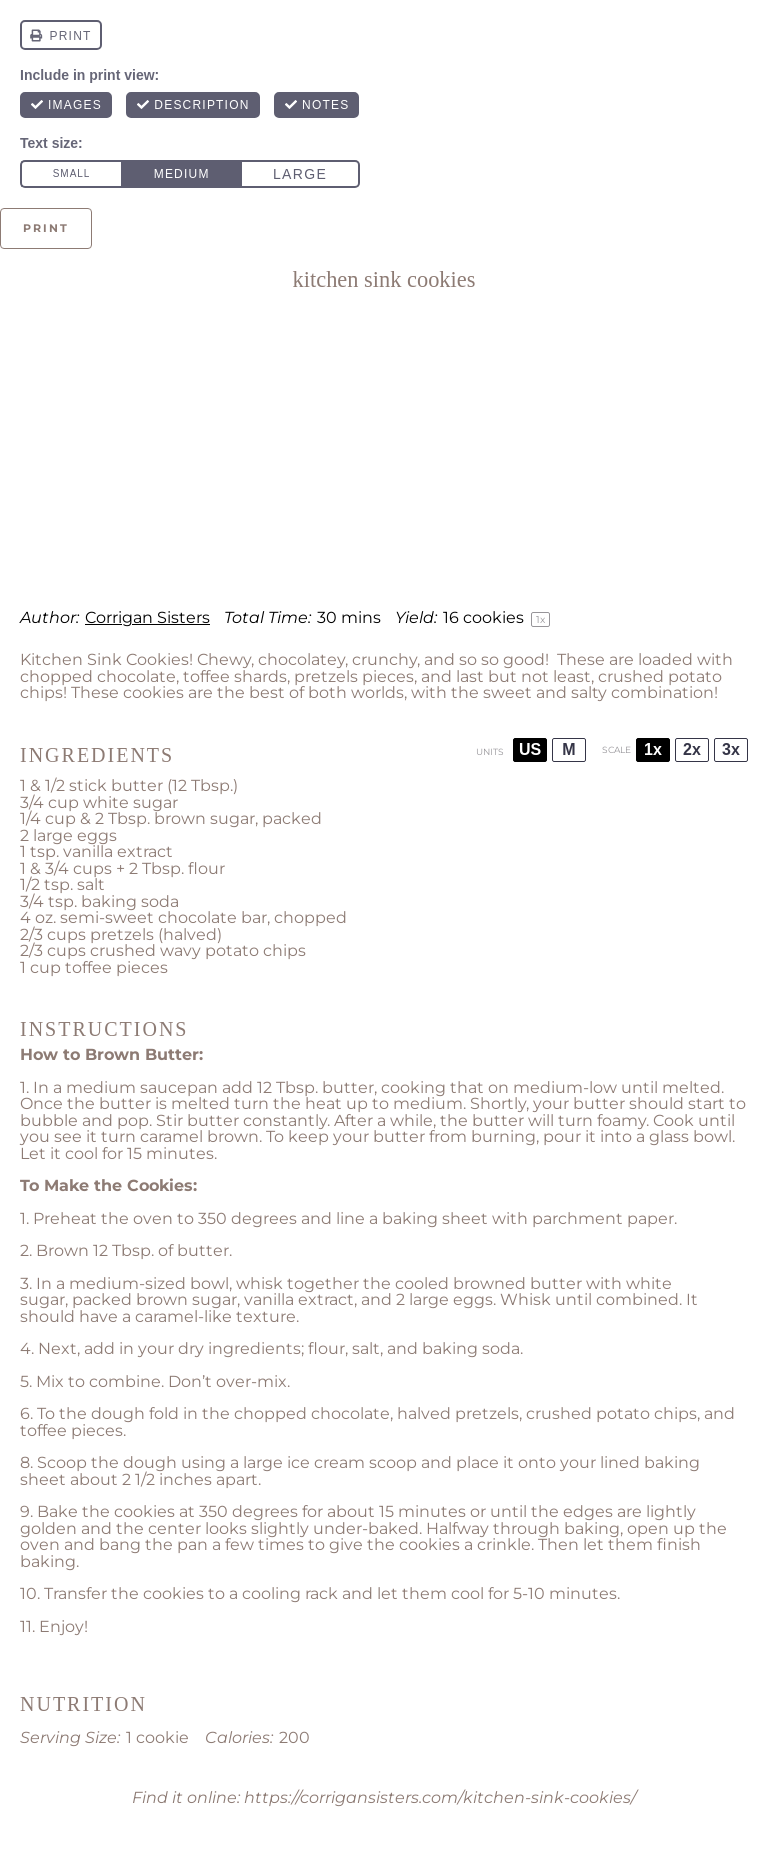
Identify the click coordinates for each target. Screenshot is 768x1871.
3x (731, 749)
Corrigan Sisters (147, 617)
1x (653, 749)
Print (46, 228)
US (530, 749)
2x (692, 749)
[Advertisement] (384, 450)
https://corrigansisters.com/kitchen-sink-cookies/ (440, 1797)
